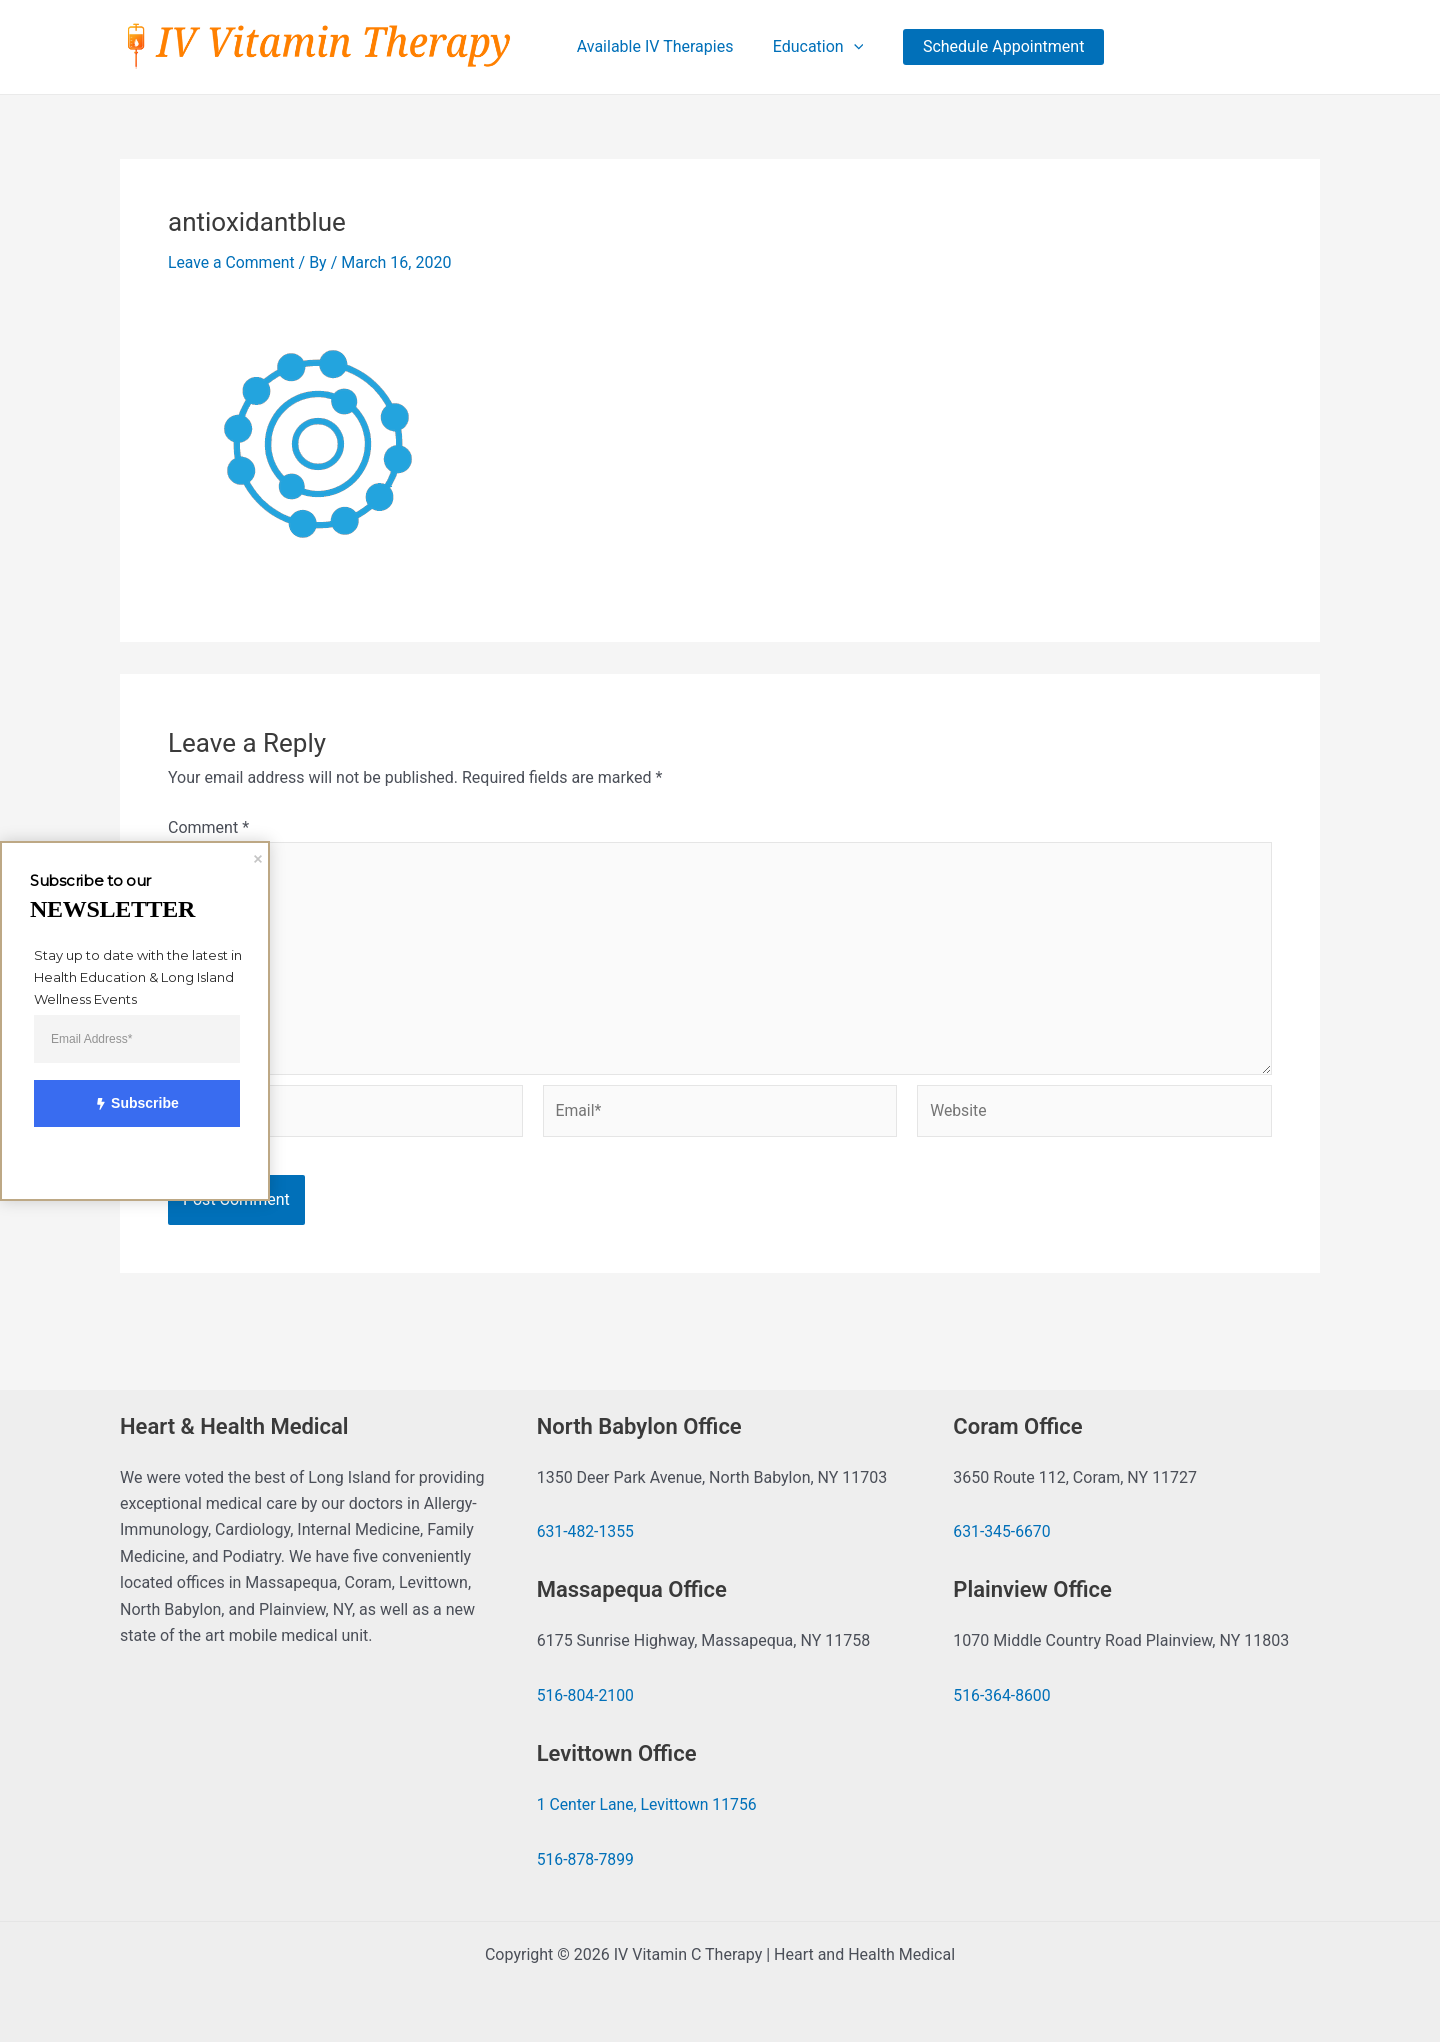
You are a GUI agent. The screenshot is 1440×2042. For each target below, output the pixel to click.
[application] (850, 47)
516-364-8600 (1002, 1695)
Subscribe (126, 1104)
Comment (208, 828)
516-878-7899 (586, 1859)
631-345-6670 (1002, 1531)
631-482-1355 (586, 1531)
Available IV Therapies (658, 46)
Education (814, 47)
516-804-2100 (586, 1695)
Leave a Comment (232, 263)
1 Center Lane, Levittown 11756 (648, 1804)
